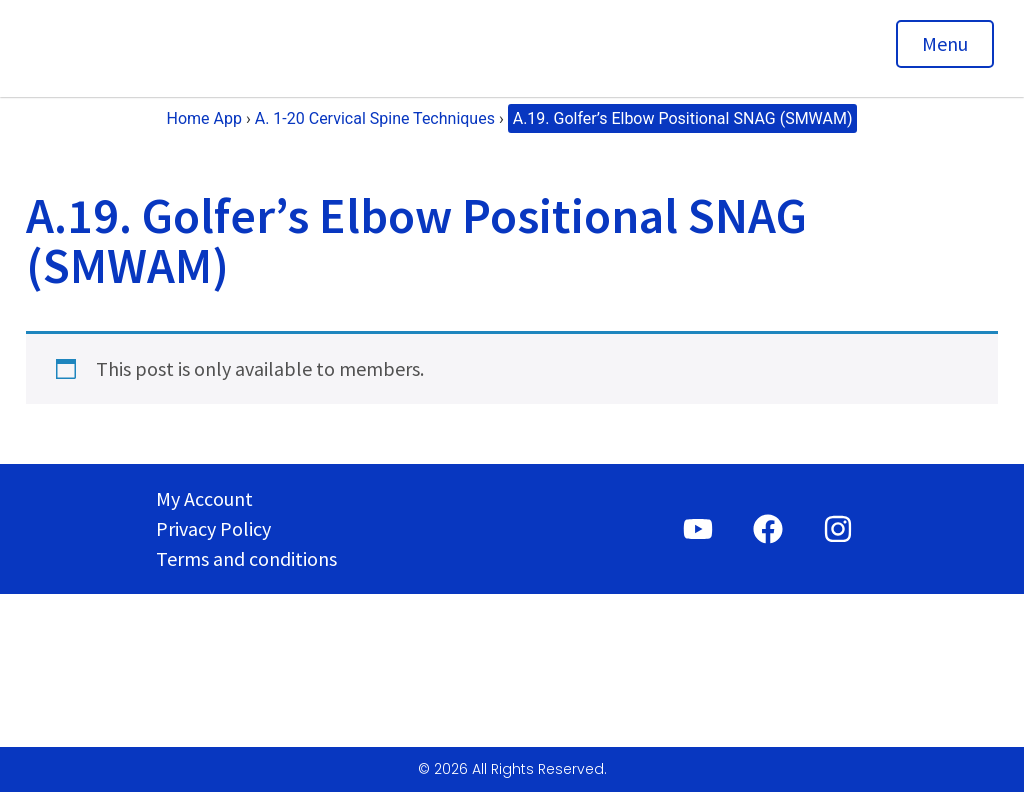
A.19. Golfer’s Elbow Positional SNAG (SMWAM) (683, 118)
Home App (204, 118)
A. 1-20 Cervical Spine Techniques (375, 118)
